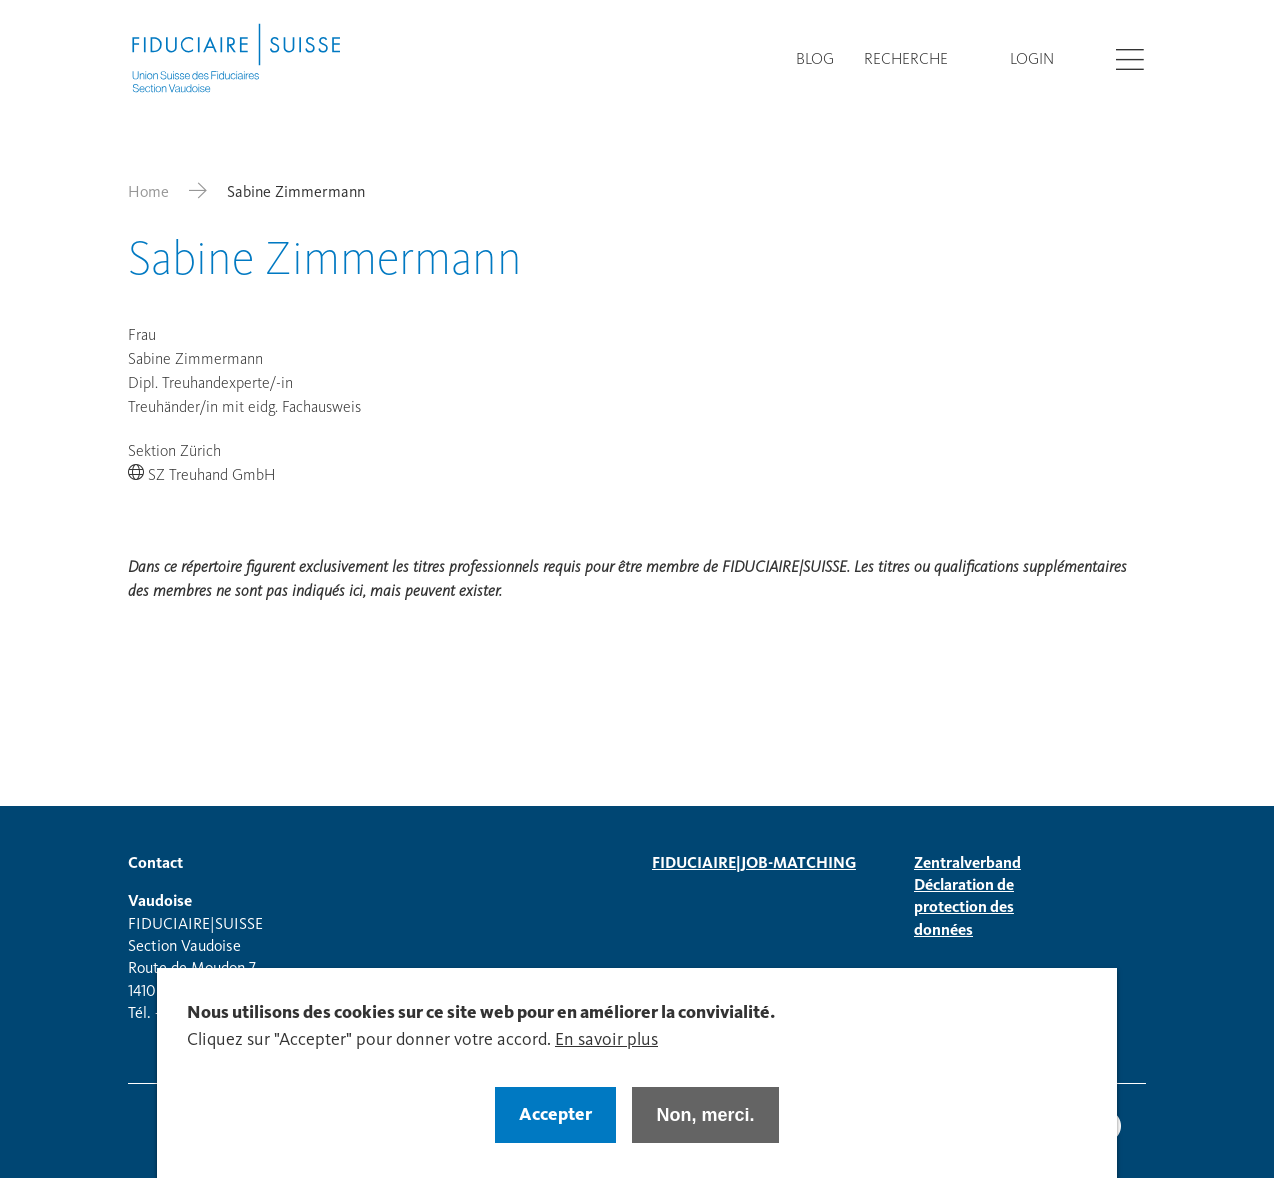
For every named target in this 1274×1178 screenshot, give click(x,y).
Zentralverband (967, 864)
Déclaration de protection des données (964, 908)
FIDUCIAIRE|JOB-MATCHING (754, 864)
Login (1032, 60)
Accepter (555, 1128)
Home (148, 193)
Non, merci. (705, 1128)
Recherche (906, 60)
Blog (815, 60)
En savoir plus (606, 1053)
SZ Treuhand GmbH (211, 476)
